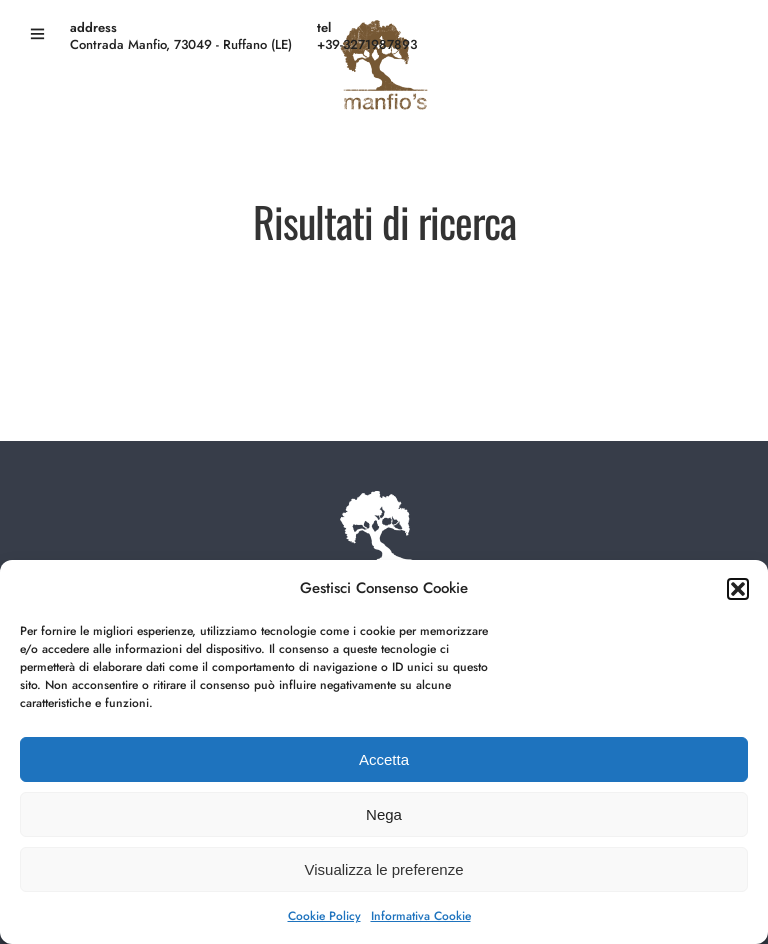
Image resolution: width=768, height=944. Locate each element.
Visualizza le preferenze (384, 869)
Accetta (384, 759)
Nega (384, 814)
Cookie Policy (324, 916)
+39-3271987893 (367, 44)
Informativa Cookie (421, 916)
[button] (738, 589)
